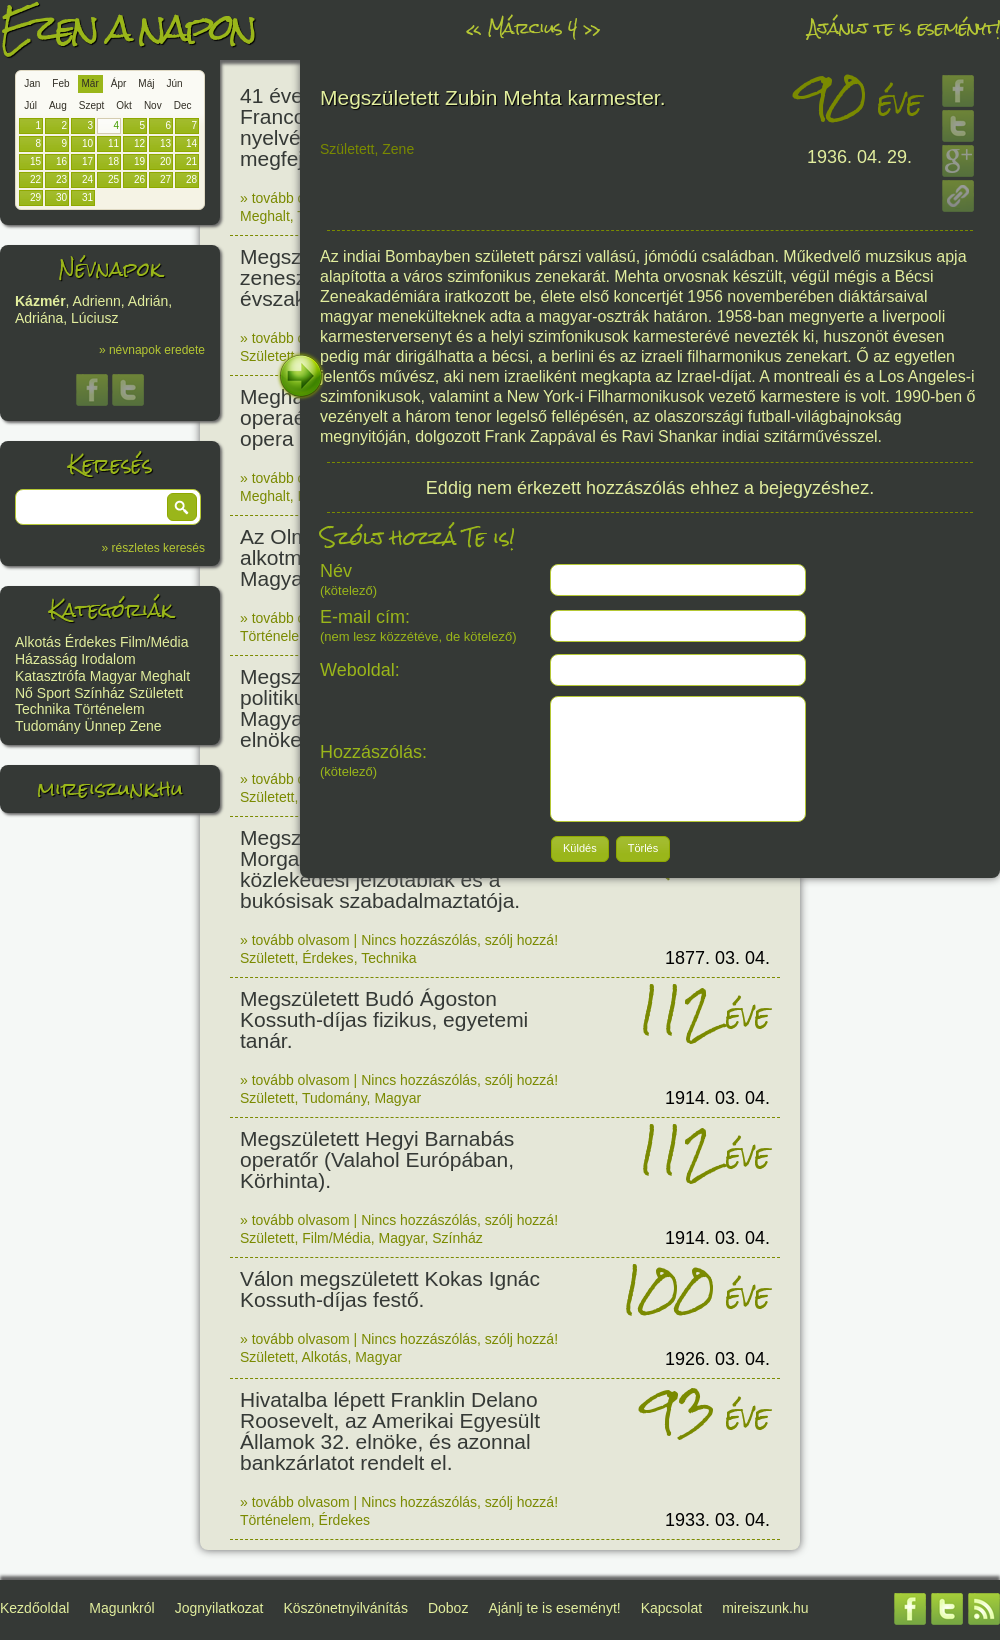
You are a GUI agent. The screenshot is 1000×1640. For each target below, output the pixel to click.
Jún (174, 83)
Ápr (119, 83)
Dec (183, 105)
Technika (42, 709)
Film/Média (154, 642)
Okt (124, 105)
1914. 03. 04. (717, 1098)
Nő (24, 693)
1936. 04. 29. (859, 157)
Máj (146, 83)
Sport (53, 693)
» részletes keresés (153, 548)
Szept (92, 105)
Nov (153, 105)
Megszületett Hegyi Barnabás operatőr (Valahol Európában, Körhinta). (377, 1159)
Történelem (109, 709)
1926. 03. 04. (717, 1359)
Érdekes (90, 642)
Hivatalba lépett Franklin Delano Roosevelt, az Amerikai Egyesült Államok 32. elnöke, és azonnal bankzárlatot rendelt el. (390, 1431)
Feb (60, 83)
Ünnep (105, 726)
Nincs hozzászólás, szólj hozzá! (459, 940)
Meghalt (165, 676)
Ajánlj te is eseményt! (904, 27)
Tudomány (48, 726)
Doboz (448, 1608)
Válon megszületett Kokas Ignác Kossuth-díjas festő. (390, 1289)
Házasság (46, 659)
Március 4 (532, 27)
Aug (58, 105)
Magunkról (121, 1608)
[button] (182, 507)
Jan (32, 83)
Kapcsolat (671, 1608)
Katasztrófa (50, 676)
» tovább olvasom (295, 198)
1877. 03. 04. (717, 958)
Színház (99, 693)
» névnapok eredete (152, 350)
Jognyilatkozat (219, 1608)
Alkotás (38, 642)
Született (156, 693)
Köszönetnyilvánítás (345, 1608)
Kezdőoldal (34, 1608)
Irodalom (108, 659)
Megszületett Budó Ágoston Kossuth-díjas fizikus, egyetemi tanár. (384, 1019)
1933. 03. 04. (717, 1520)
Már (90, 83)
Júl (30, 105)
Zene (146, 726)
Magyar (113, 676)
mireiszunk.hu (110, 788)
